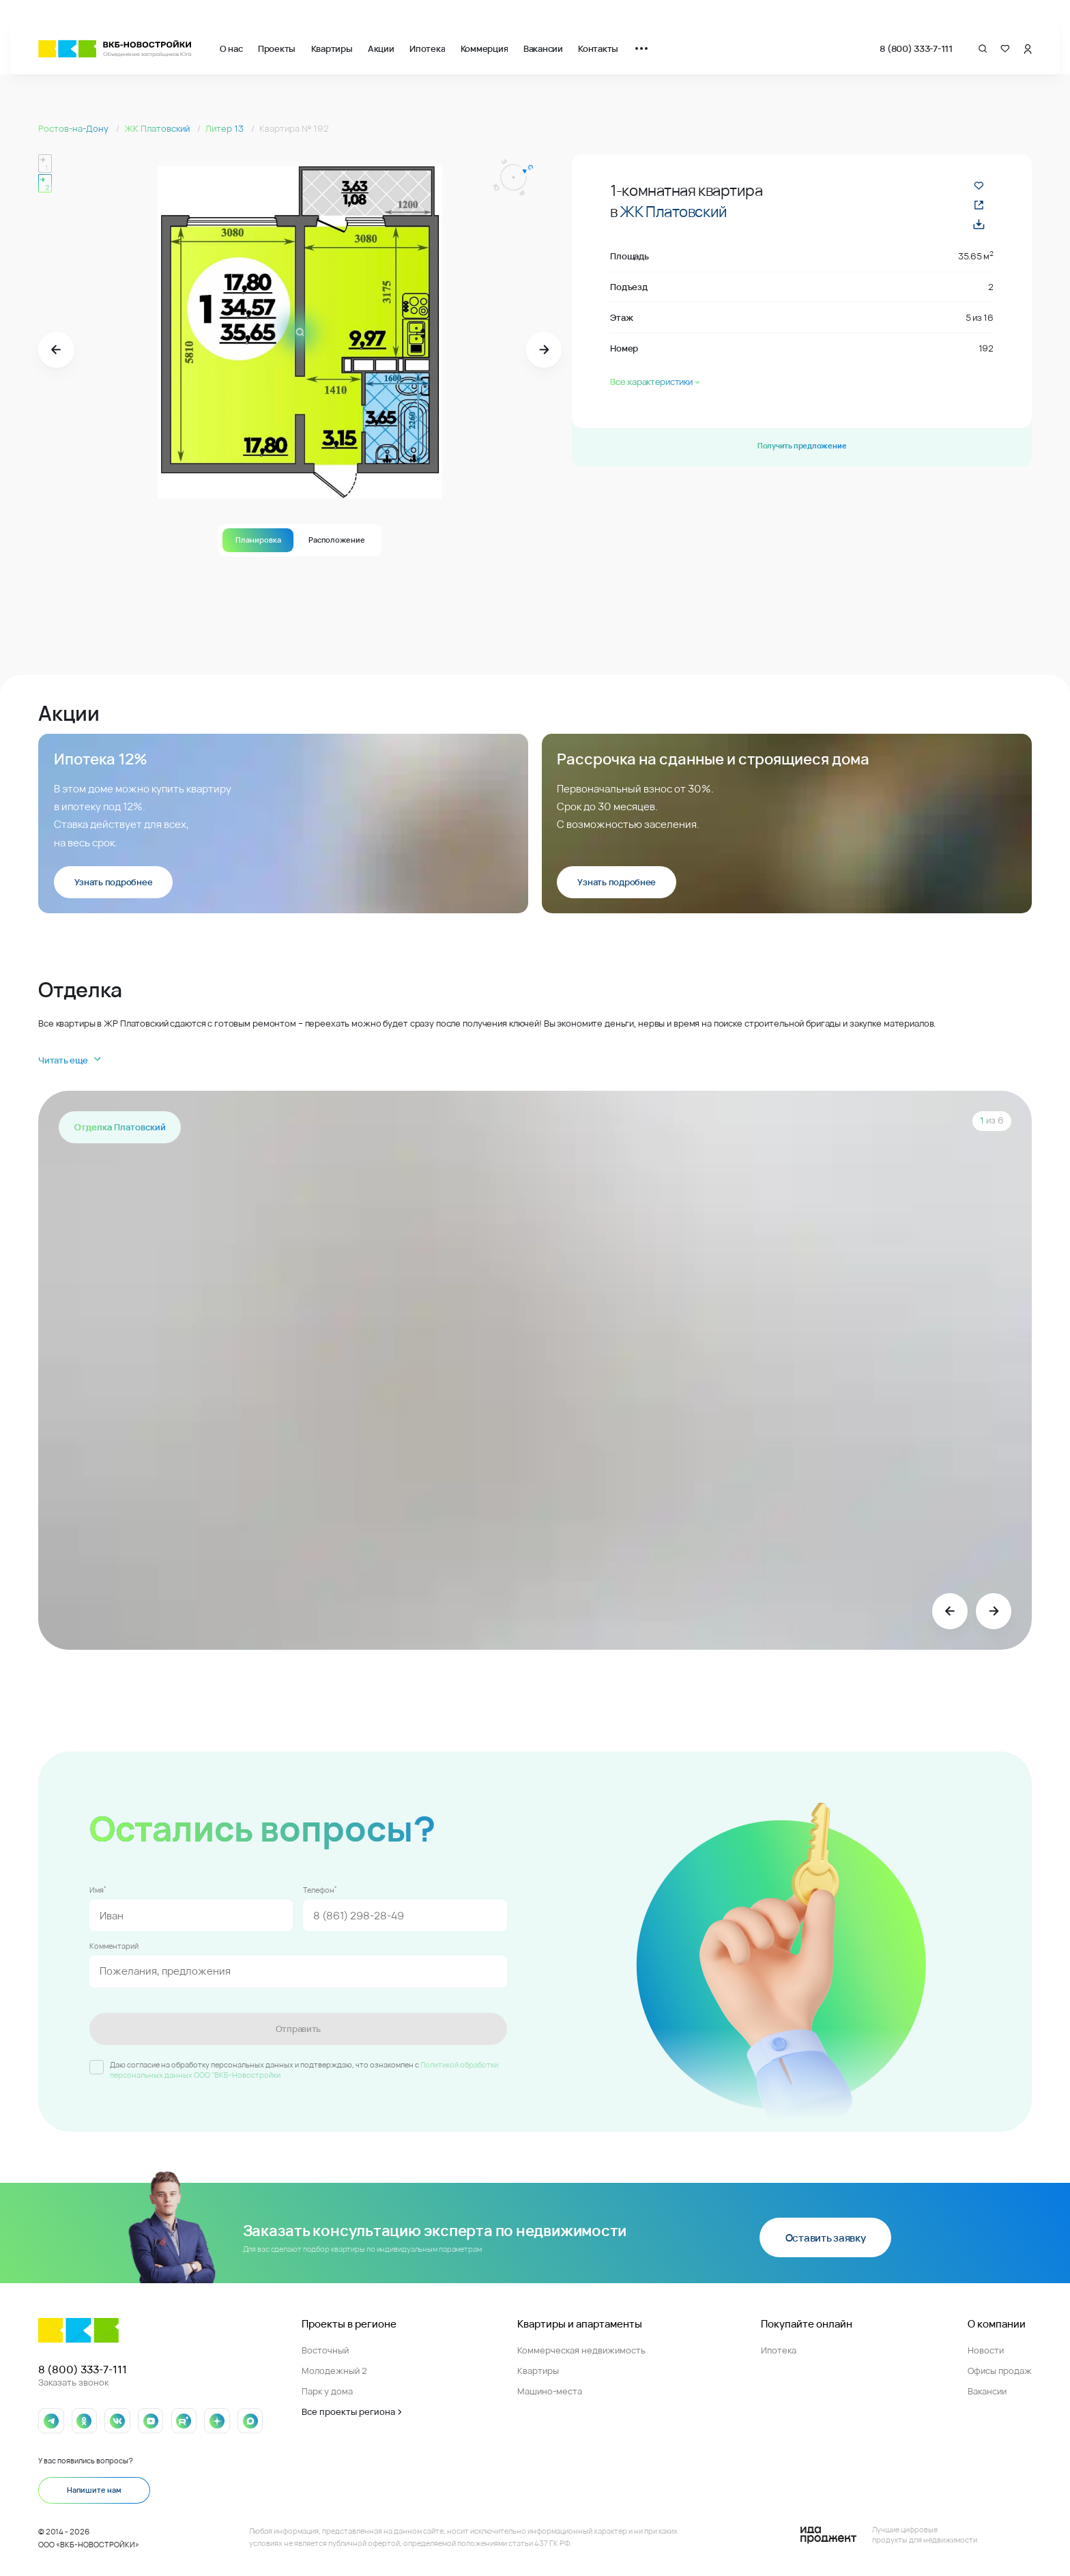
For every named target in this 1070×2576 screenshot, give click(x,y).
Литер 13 (225, 128)
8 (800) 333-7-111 (916, 48)
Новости (986, 2350)
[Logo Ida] (889, 2535)
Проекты (276, 48)
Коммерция (484, 48)
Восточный (325, 2350)
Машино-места (549, 2391)
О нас (231, 48)
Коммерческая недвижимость (581, 2350)
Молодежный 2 (334, 2370)
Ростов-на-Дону (74, 128)
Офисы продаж (1000, 2370)
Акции (381, 48)
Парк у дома (327, 2391)
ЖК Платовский (158, 128)
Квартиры (332, 48)
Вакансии (543, 48)
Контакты (598, 48)
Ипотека (427, 48)
